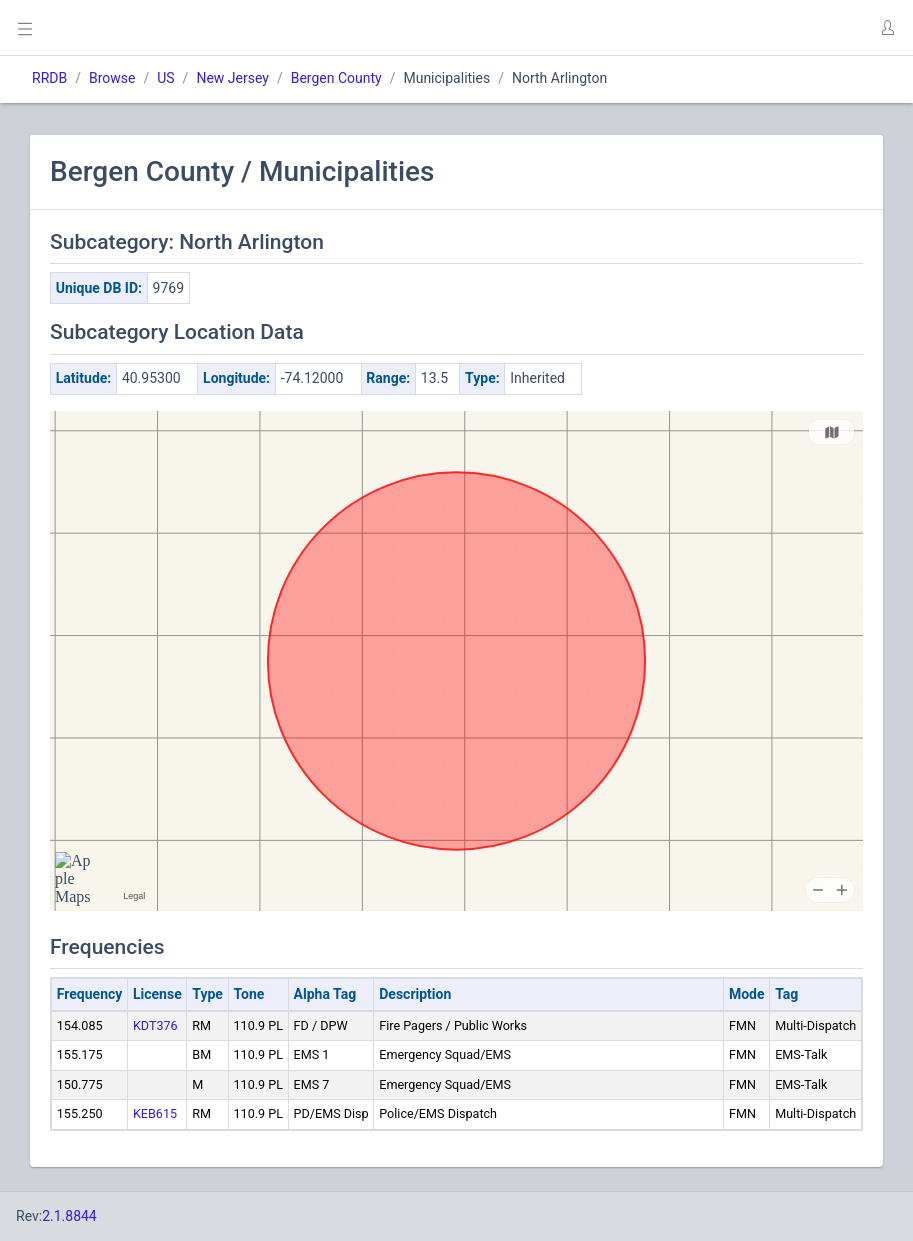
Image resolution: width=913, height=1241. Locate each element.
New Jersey (232, 78)
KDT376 (155, 1025)
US (165, 78)
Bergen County (336, 78)
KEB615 (155, 1113)
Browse (112, 78)
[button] (887, 28)
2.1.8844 (69, 1216)
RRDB (49, 78)
